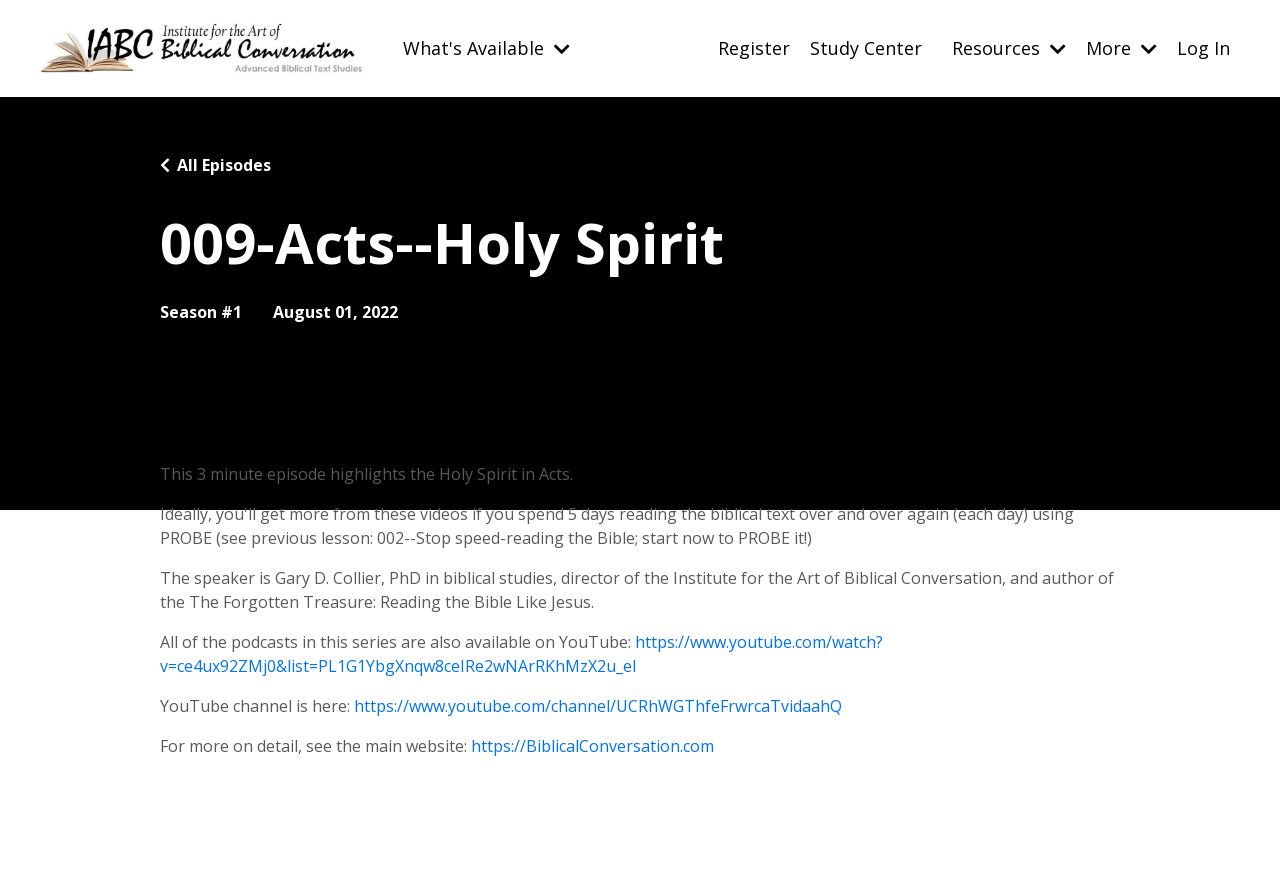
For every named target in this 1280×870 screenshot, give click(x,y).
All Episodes (224, 165)
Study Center (866, 48)
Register (754, 48)
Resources (1009, 48)
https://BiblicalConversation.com (592, 746)
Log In (1203, 48)
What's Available (486, 48)
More (1121, 48)
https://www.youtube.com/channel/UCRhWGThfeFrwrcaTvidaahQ (598, 706)
